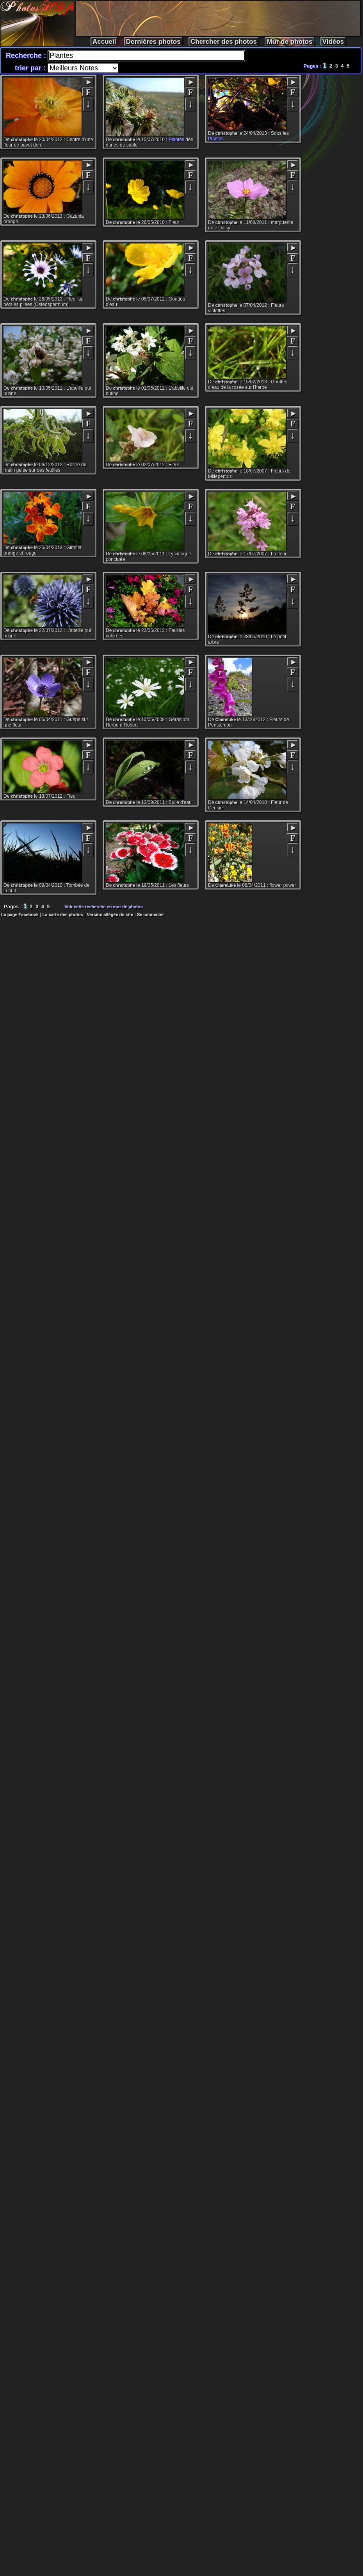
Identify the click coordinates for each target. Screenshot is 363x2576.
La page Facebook (20, 914)
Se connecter (150, 914)
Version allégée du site (110, 914)
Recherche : (27, 55)
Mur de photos (289, 41)
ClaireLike (225, 719)
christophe (22, 139)
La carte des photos (63, 914)
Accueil (104, 41)
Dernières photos (153, 41)
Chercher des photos (223, 41)
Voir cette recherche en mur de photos (104, 906)
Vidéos (333, 41)
